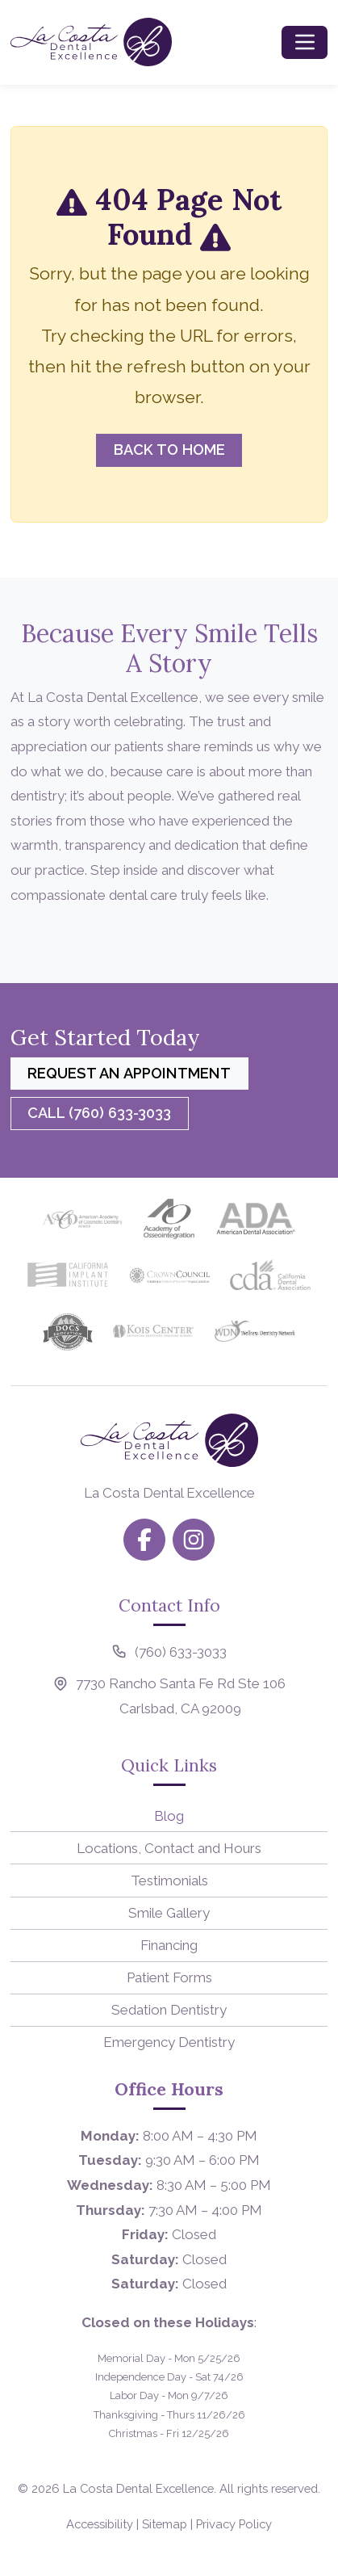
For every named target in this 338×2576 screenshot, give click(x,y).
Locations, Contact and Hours (169, 1848)
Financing (169, 1945)
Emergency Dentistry (169, 2042)
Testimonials (169, 1880)
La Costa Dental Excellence (138, 2488)
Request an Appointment (129, 1073)
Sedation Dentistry (169, 2010)
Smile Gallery (169, 1913)
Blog (169, 1816)
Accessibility (99, 2524)
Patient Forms (169, 1977)
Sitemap (164, 2524)
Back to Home (169, 449)
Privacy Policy (234, 2524)
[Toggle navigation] (305, 42)
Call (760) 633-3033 (99, 1112)
